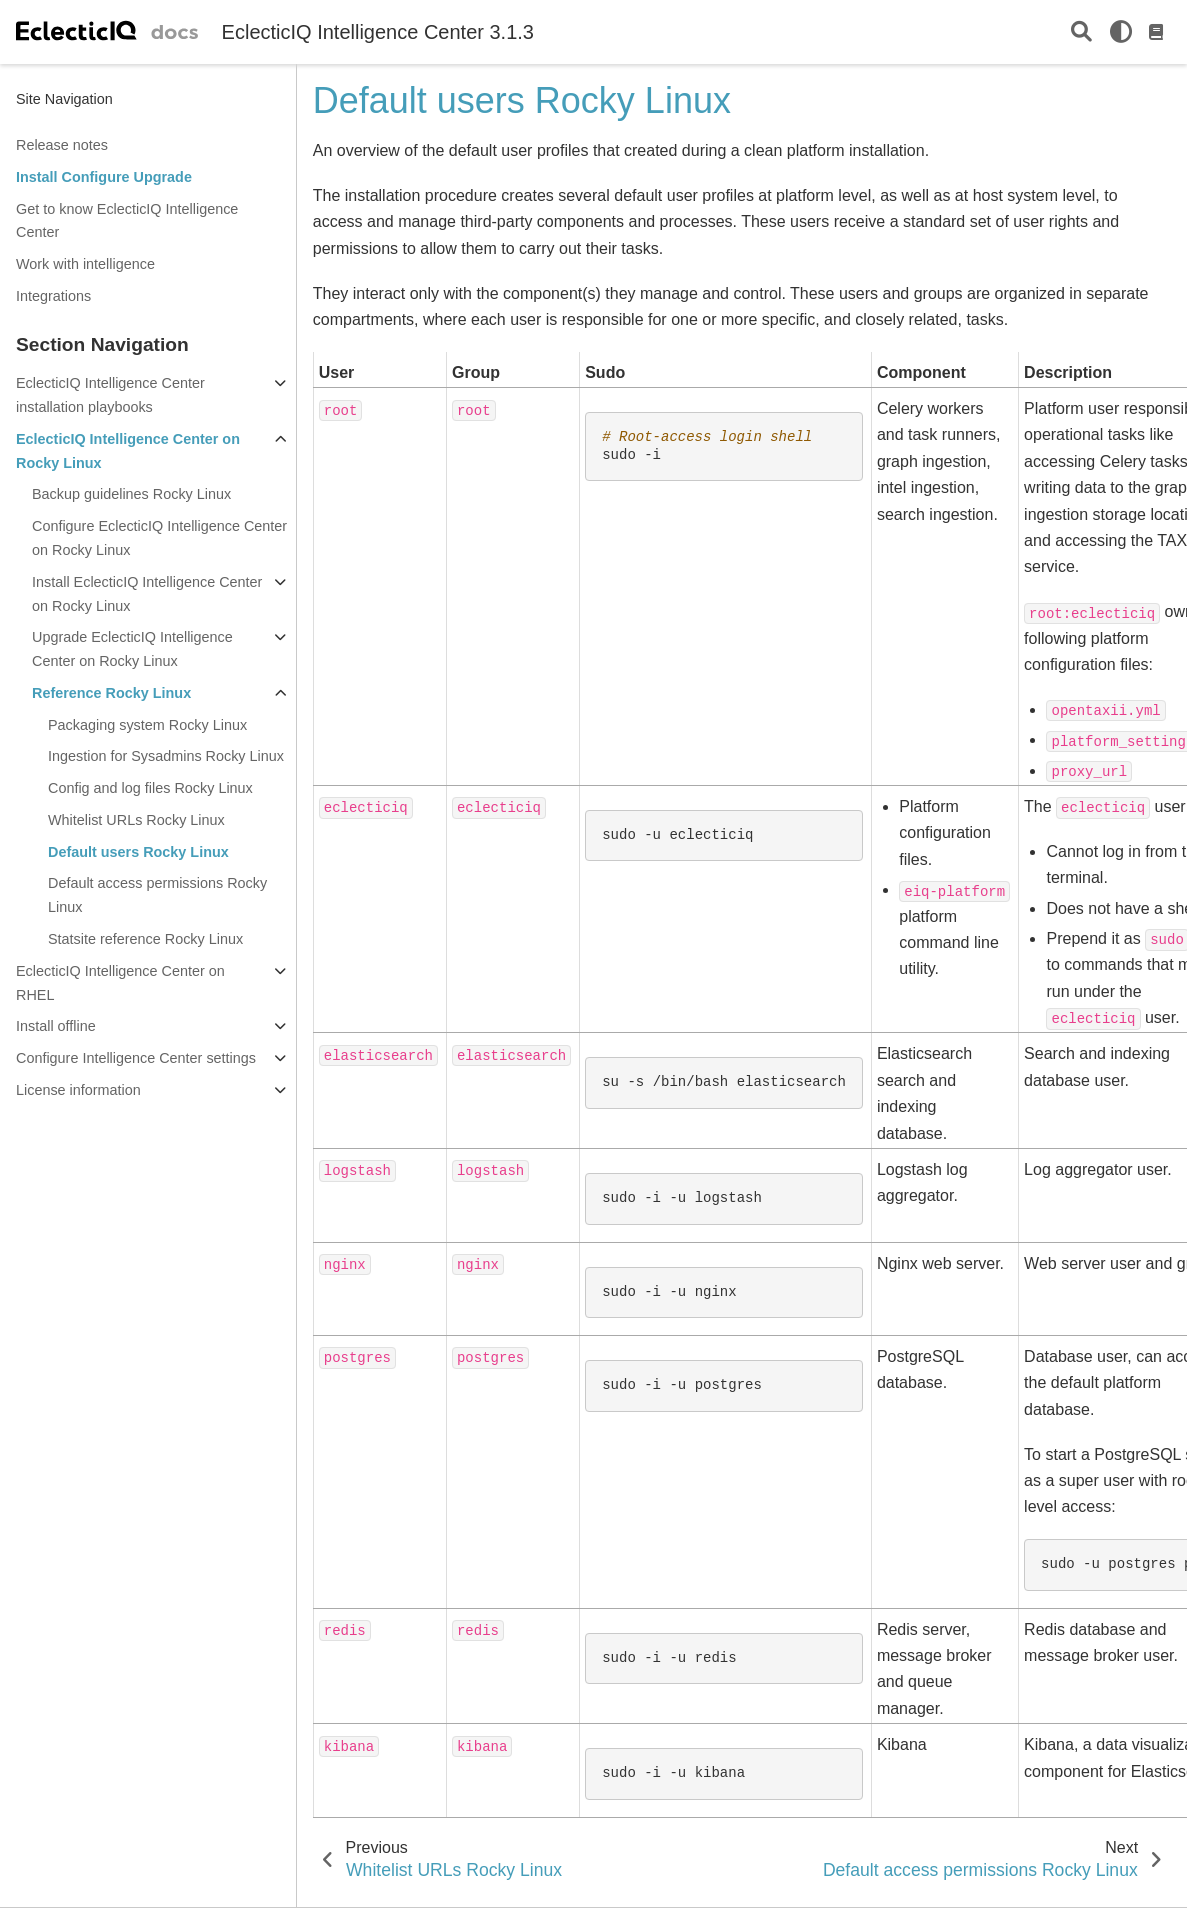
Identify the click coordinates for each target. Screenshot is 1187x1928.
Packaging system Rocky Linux (147, 725)
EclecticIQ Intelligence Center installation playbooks (110, 395)
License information (78, 1090)
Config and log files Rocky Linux (150, 788)
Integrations (53, 296)
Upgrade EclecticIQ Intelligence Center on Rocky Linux (132, 649)
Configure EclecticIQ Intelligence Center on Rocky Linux (159, 538)
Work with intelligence (85, 264)
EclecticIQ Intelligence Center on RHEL (120, 983)
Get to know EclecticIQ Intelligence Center (127, 221)
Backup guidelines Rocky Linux (131, 494)
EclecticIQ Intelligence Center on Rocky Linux (128, 451)
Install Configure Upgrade (104, 177)
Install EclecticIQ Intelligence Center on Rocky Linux (147, 594)
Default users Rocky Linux (138, 852)
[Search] (1081, 32)
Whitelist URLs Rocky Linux (136, 820)
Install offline (56, 1026)
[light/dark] (1121, 32)
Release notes (62, 145)
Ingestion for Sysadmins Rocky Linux (166, 756)
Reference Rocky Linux (111, 693)
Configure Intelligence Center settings (136, 1058)
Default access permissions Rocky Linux (157, 895)
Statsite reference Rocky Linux (145, 939)
